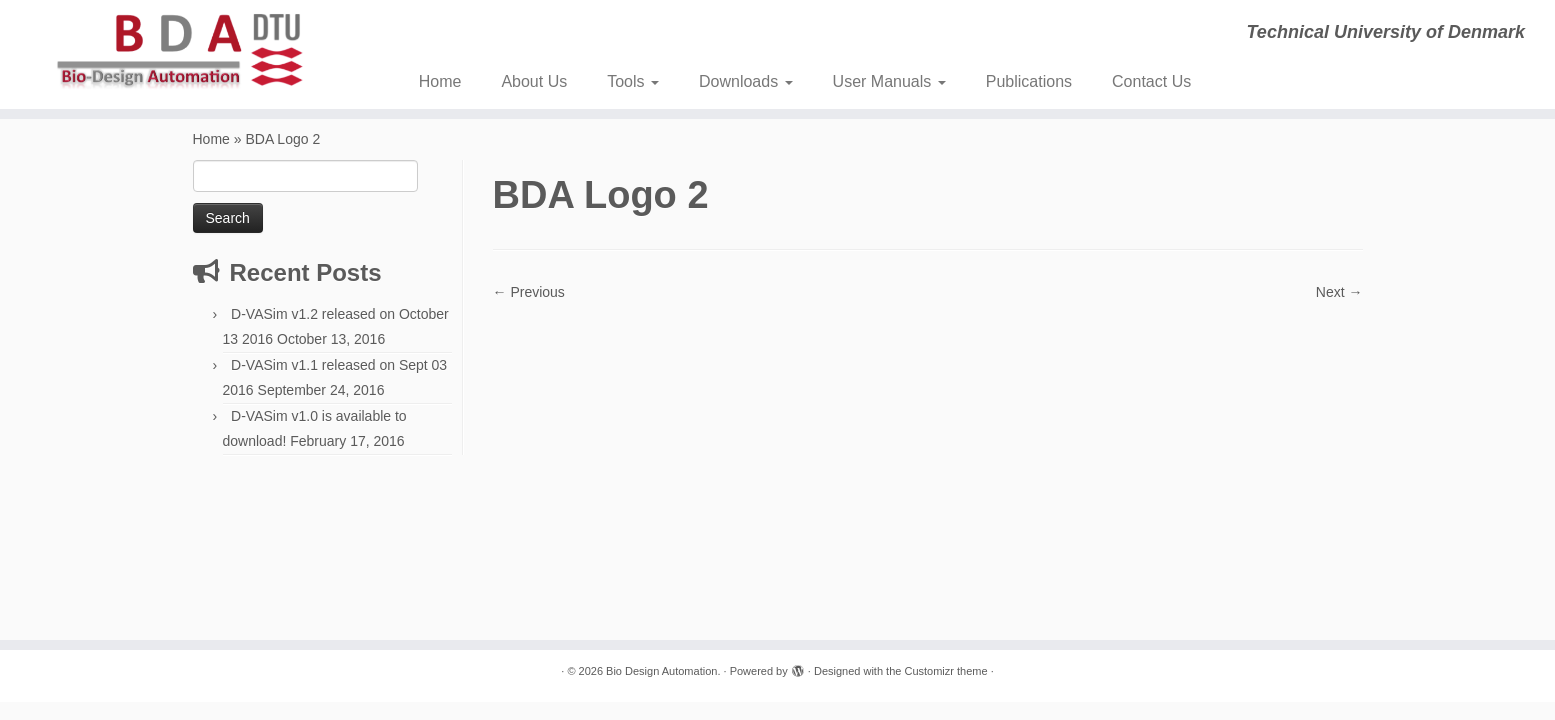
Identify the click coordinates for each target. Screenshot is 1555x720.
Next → (1339, 292)
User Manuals (889, 81)
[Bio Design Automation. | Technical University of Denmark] (179, 51)
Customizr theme (945, 671)
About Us (534, 81)
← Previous (529, 292)
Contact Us (1151, 81)
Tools (633, 81)
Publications (1029, 81)
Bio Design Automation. (663, 671)
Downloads (746, 81)
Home (440, 81)
